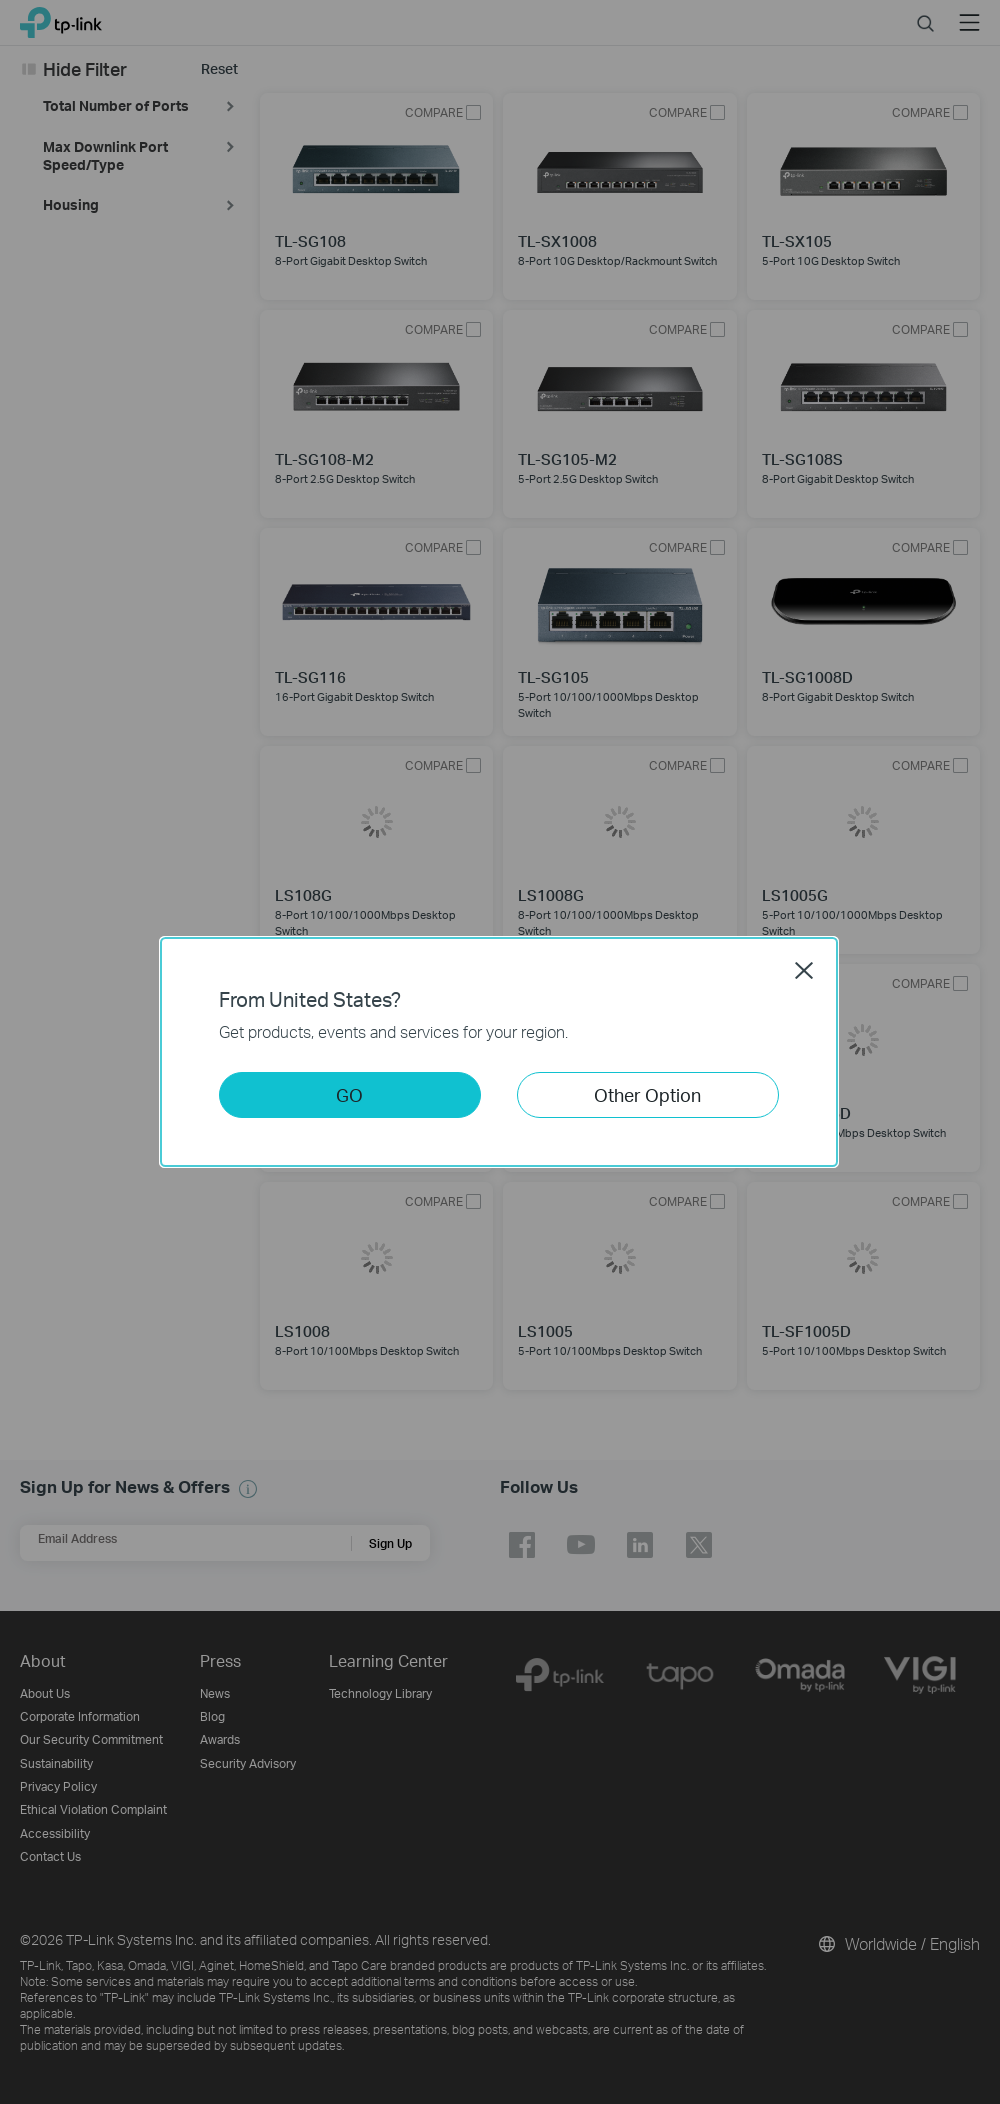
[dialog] (500, 1052)
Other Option (647, 1094)
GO (349, 1094)
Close (804, 970)
